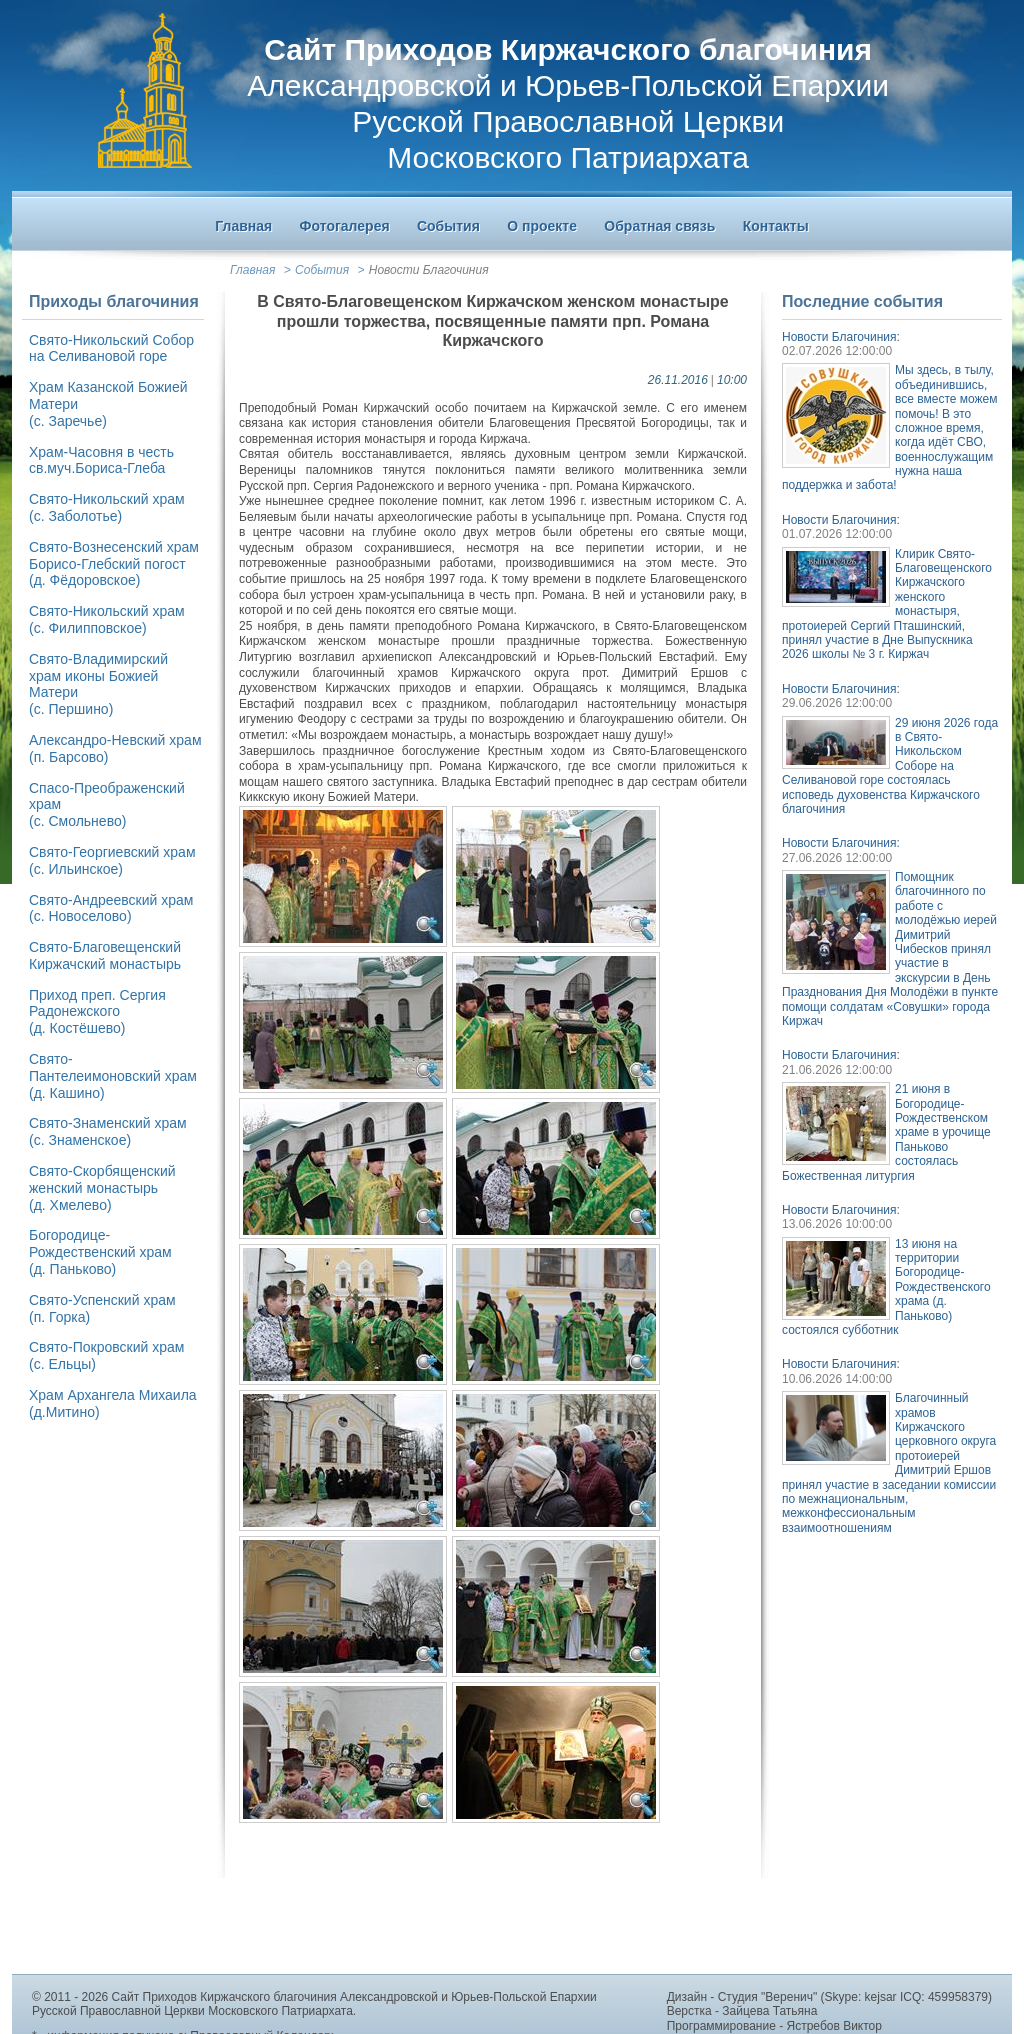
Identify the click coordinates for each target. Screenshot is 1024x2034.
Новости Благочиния (429, 270)
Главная (252, 270)
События (322, 270)
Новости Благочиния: (841, 337)
